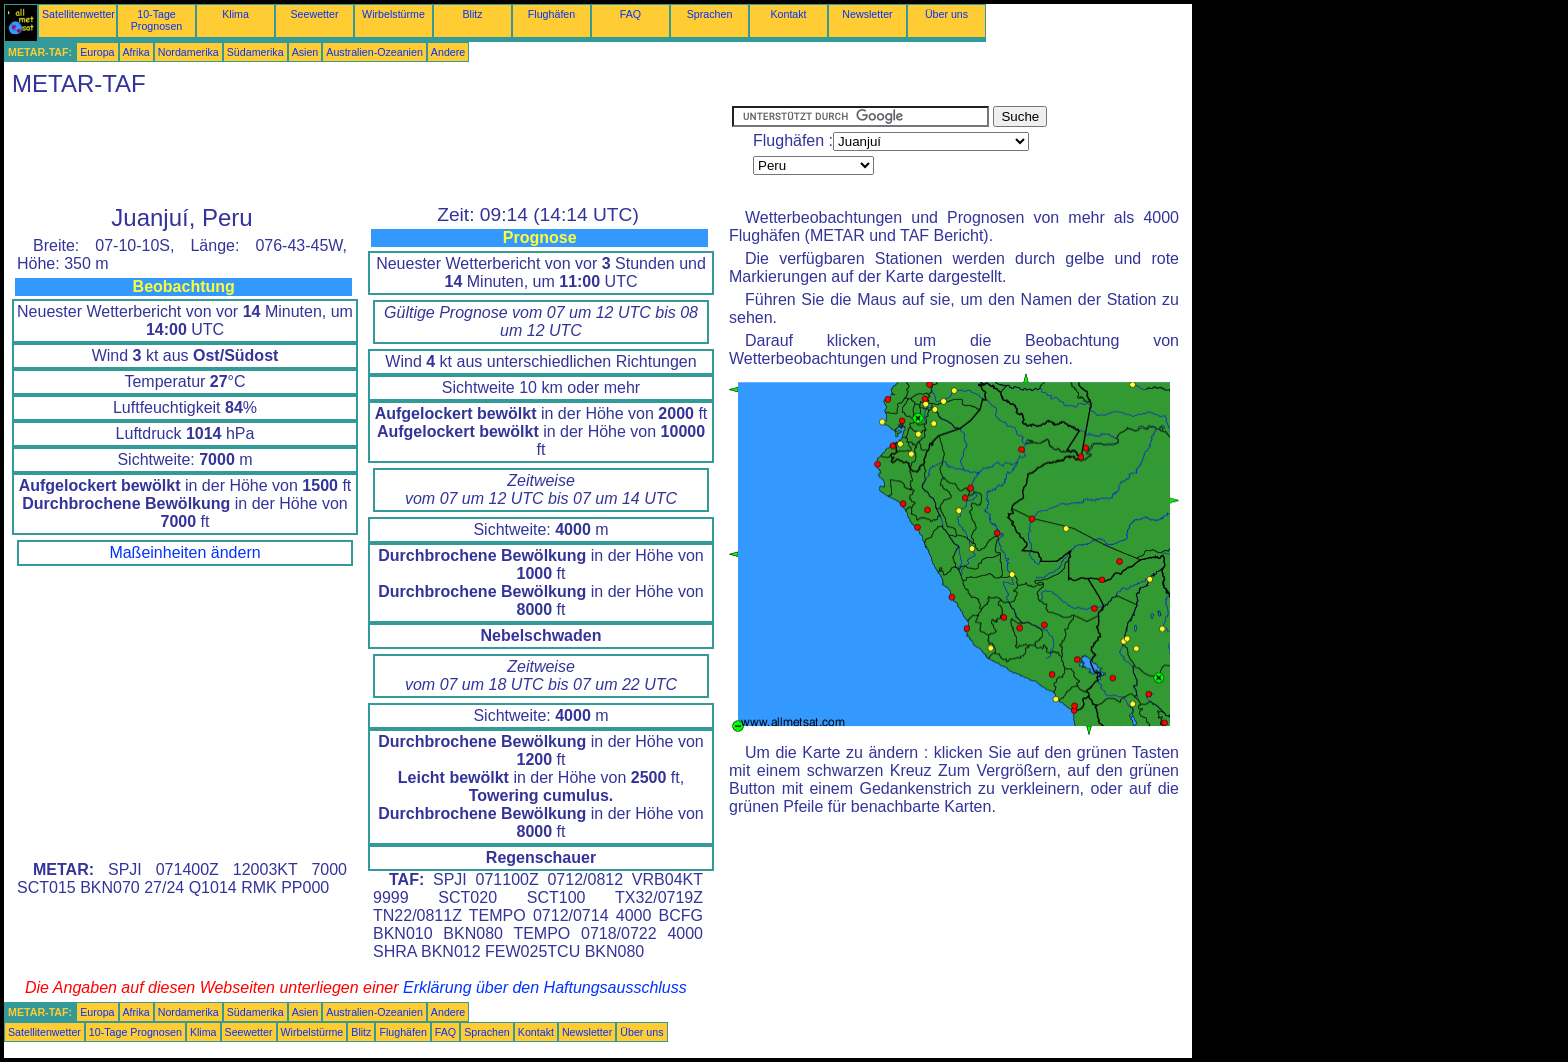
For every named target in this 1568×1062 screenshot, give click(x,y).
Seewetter (315, 14)
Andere (448, 52)
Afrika (136, 52)
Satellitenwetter (78, 14)
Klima (235, 14)
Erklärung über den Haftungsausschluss (545, 987)
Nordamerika (188, 52)
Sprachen (710, 14)
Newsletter (867, 14)
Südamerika (255, 52)
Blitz (472, 14)
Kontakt (788, 14)
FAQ (630, 14)
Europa (97, 52)
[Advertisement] (368, 151)
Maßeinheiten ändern (184, 552)
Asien (305, 52)
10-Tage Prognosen (157, 20)
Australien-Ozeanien (374, 52)
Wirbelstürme (393, 14)
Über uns (946, 14)
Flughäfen (551, 14)
